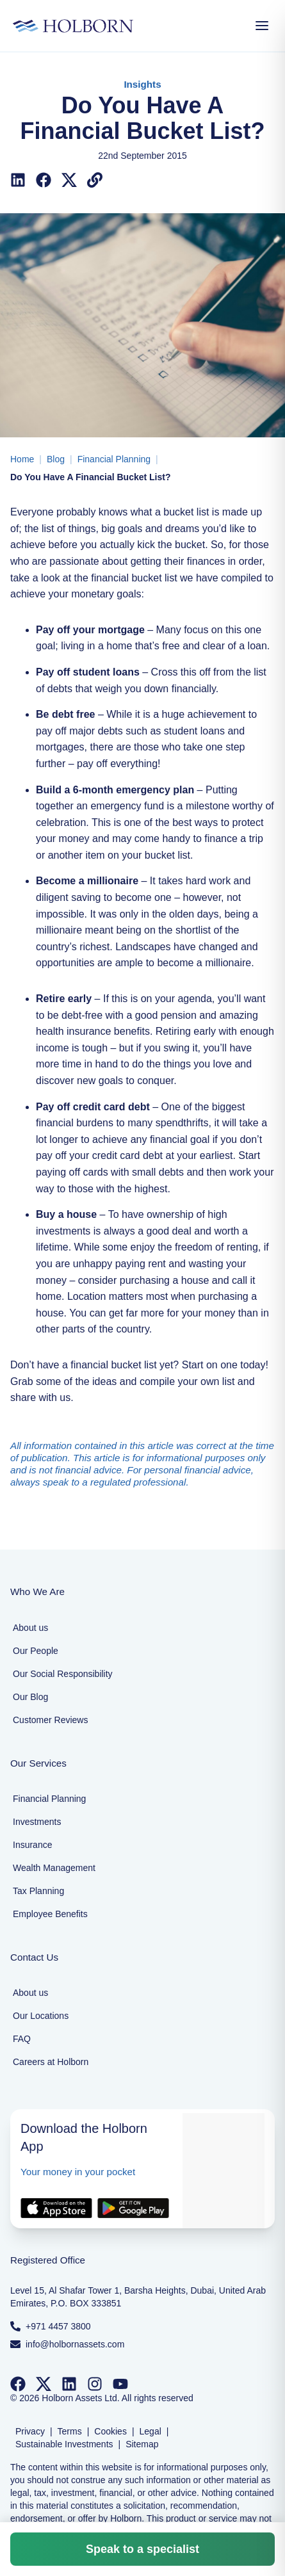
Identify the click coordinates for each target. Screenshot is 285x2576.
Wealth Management (54, 1868)
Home (22, 459)
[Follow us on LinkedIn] (69, 2384)
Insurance (32, 1845)
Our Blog (30, 1697)
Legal (150, 2431)
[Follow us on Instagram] (94, 2384)
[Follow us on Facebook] (18, 2384)
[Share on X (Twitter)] (69, 180)
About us (30, 1628)
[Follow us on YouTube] (120, 2384)
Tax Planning (38, 1891)
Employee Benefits (50, 1914)
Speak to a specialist (142, 2549)
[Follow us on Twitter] (43, 2384)
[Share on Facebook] (43, 180)
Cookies (110, 2431)
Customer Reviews (50, 1720)
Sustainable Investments (64, 2444)
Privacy (30, 2431)
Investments (37, 1822)
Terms (70, 2431)
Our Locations (41, 2016)
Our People (35, 1651)
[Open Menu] (262, 25)
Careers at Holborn (50, 2062)
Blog (56, 459)
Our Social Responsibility (63, 1674)
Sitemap (142, 2444)
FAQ (22, 2039)
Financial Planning (114, 459)
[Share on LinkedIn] (18, 180)
